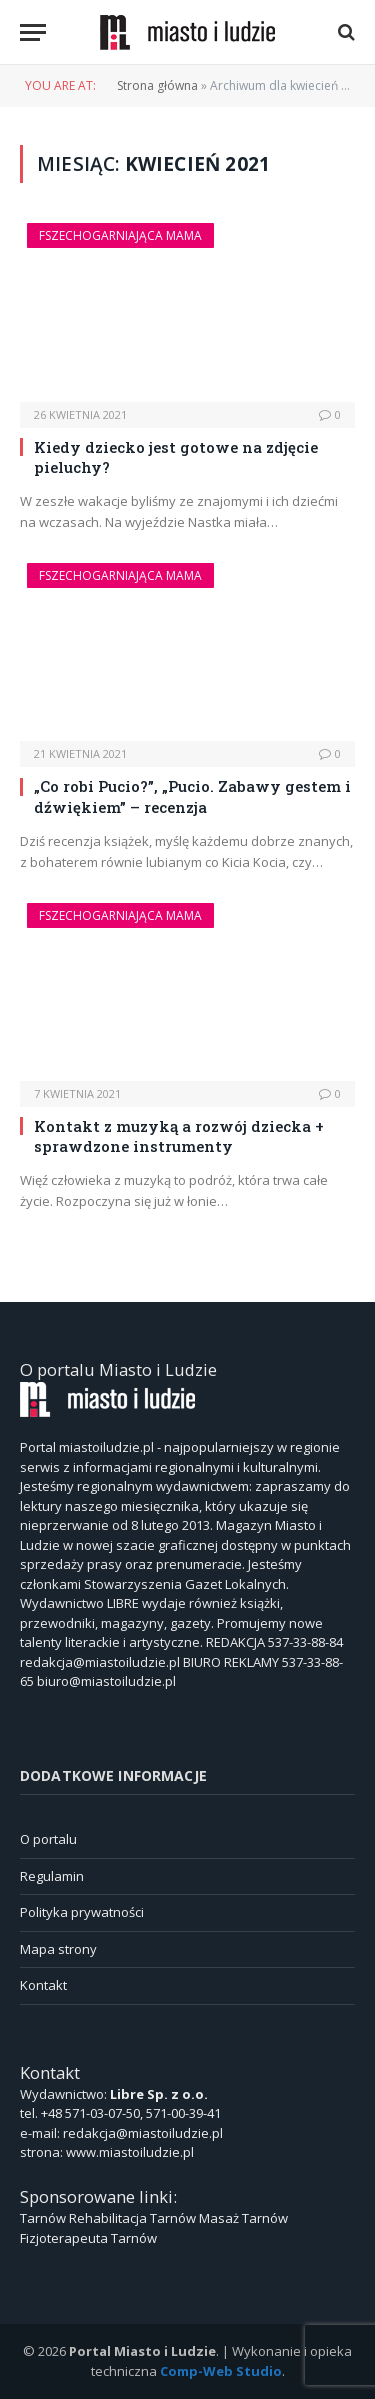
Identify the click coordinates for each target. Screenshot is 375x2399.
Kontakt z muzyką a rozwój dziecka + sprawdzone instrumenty (179, 1136)
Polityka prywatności (82, 1912)
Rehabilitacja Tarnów (132, 2218)
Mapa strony (58, 1949)
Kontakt (43, 1985)
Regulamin (52, 1876)
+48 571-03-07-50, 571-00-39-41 (131, 2113)
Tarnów (43, 2218)
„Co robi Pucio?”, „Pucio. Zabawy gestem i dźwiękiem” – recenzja (192, 796)
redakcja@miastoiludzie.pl (143, 2133)
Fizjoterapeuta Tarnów (88, 2238)
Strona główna (157, 85)
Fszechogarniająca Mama (120, 235)
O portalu (48, 1839)
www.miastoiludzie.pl (130, 2152)
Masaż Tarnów (243, 2218)
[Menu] (33, 32)
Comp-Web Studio (221, 2371)
